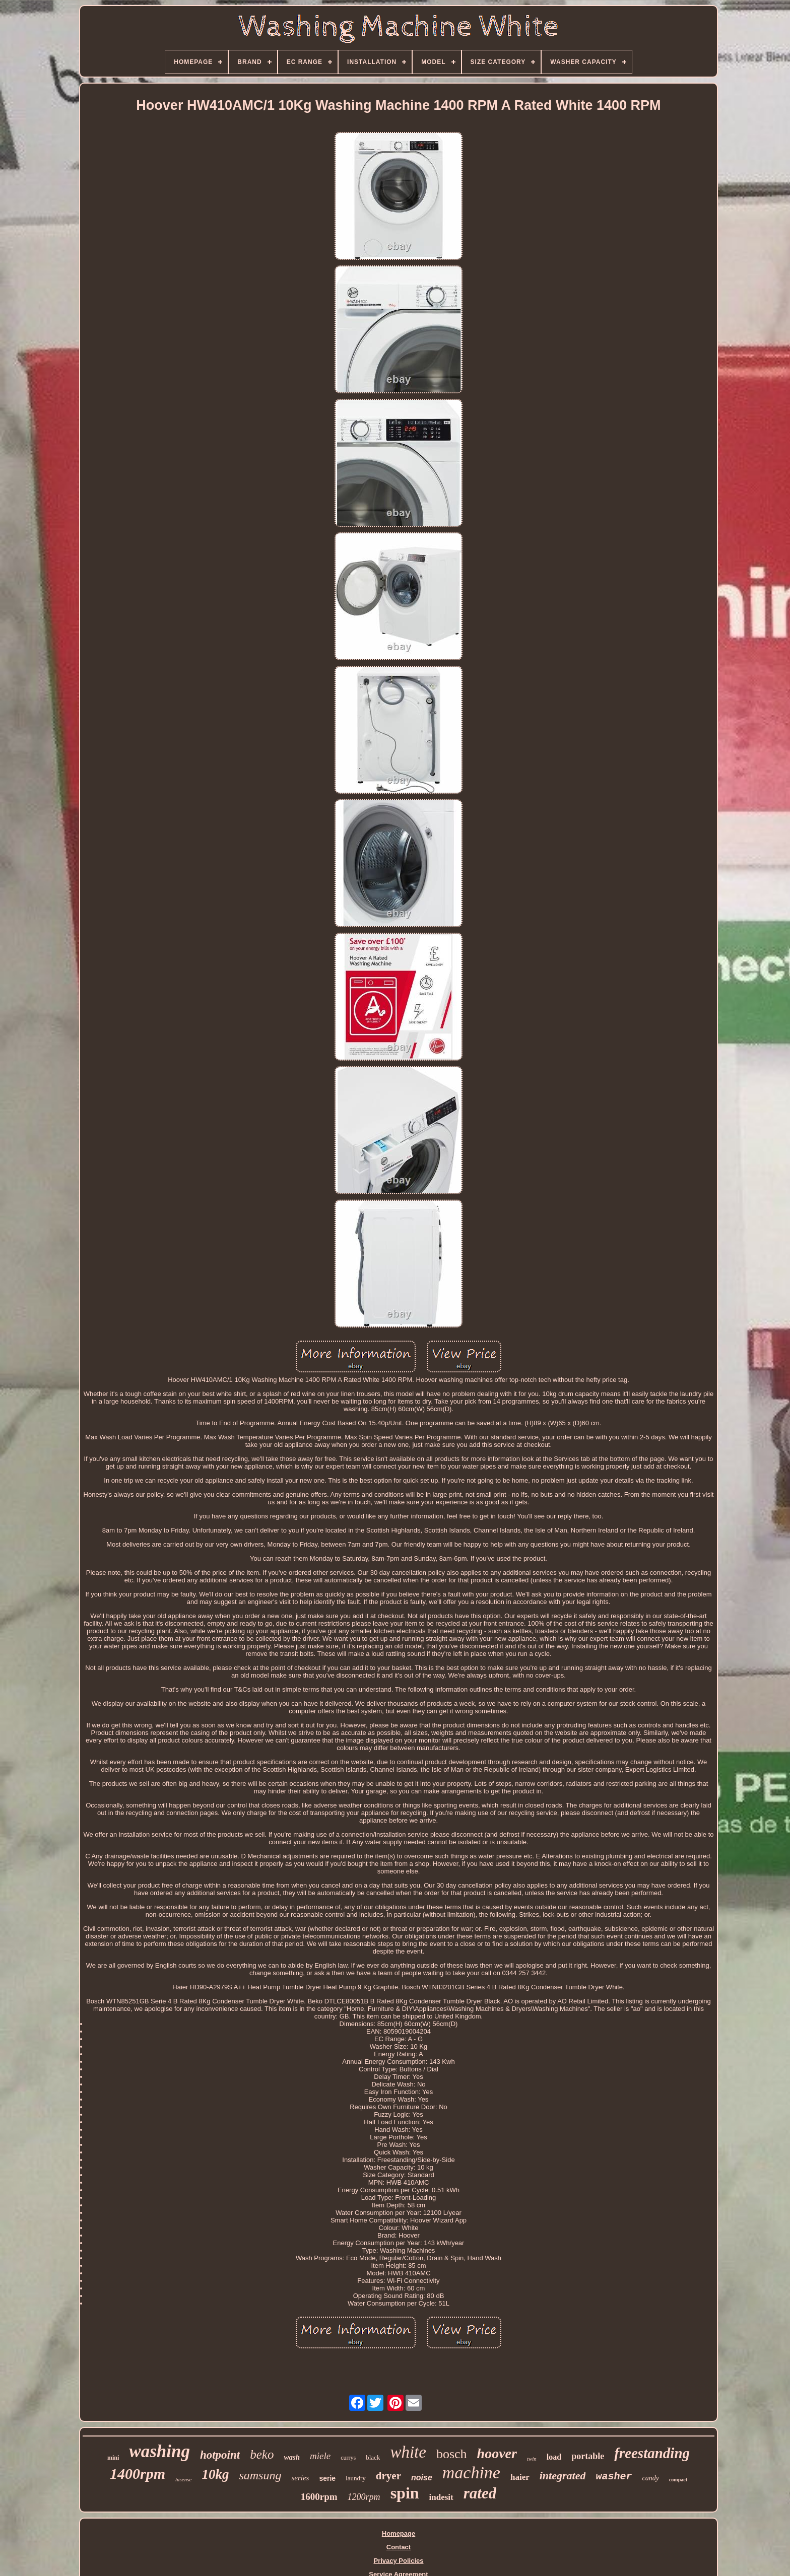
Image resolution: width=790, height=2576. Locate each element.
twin (532, 2459)
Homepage (398, 2533)
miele (320, 2456)
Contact (398, 2547)
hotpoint (220, 2455)
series (300, 2478)
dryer (388, 2476)
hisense (183, 2479)
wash (292, 2457)
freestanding (652, 2453)
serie (327, 2478)
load (554, 2457)
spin (404, 2493)
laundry (356, 2478)
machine (471, 2472)
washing (159, 2451)
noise (421, 2477)
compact (678, 2479)
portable (587, 2456)
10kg (215, 2474)
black (373, 2457)
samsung (260, 2475)
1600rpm (319, 2496)
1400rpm (137, 2473)
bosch (451, 2454)
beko (262, 2454)
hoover (497, 2453)
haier (520, 2477)
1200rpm (364, 2497)
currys (348, 2457)
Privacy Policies (398, 2560)
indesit (441, 2497)
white (408, 2452)
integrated (563, 2475)
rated (480, 2493)
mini (113, 2457)
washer (614, 2476)
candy (650, 2478)
